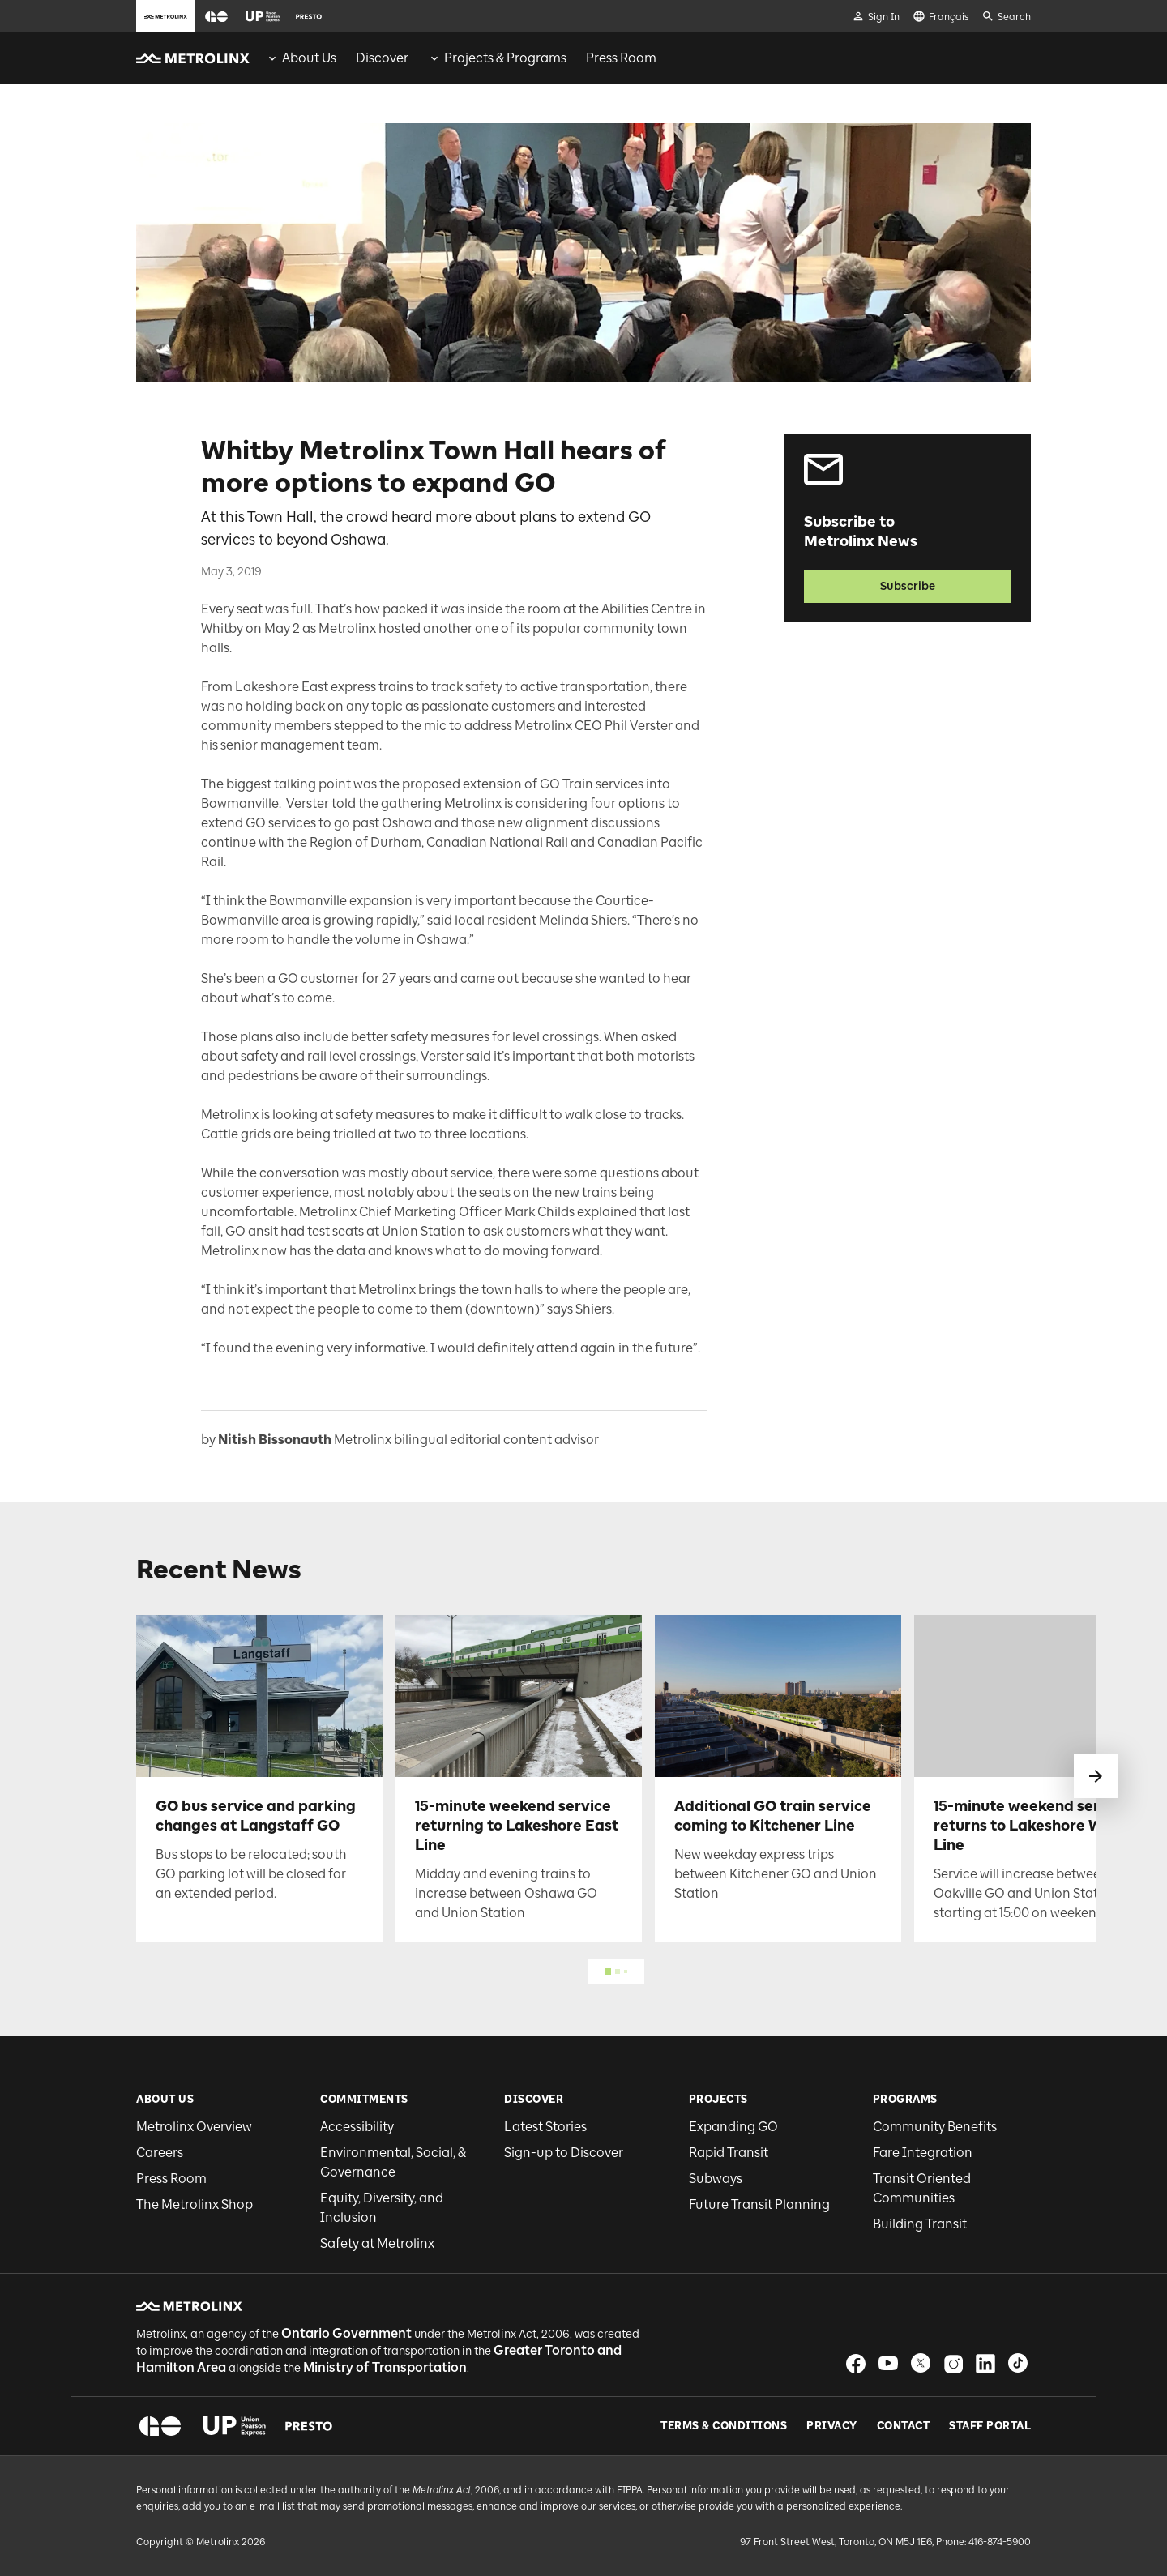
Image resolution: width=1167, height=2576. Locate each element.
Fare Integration (922, 2152)
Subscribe (907, 586)
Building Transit (920, 2224)
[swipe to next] (1096, 1776)
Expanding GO (733, 2126)
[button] (216, 16)
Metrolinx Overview (194, 2126)
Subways (715, 2178)
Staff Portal (990, 2426)
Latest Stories (545, 2126)
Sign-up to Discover (563, 2152)
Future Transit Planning (759, 2204)
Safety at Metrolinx (377, 2243)
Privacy (831, 2426)
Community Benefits (935, 2126)
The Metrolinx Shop (194, 2204)
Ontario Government (346, 2333)
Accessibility (357, 2126)
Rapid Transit (728, 2152)
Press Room (171, 2178)
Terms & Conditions (723, 2426)
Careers (159, 2152)
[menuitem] (301, 58)
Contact (903, 2426)
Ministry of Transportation (385, 2367)
